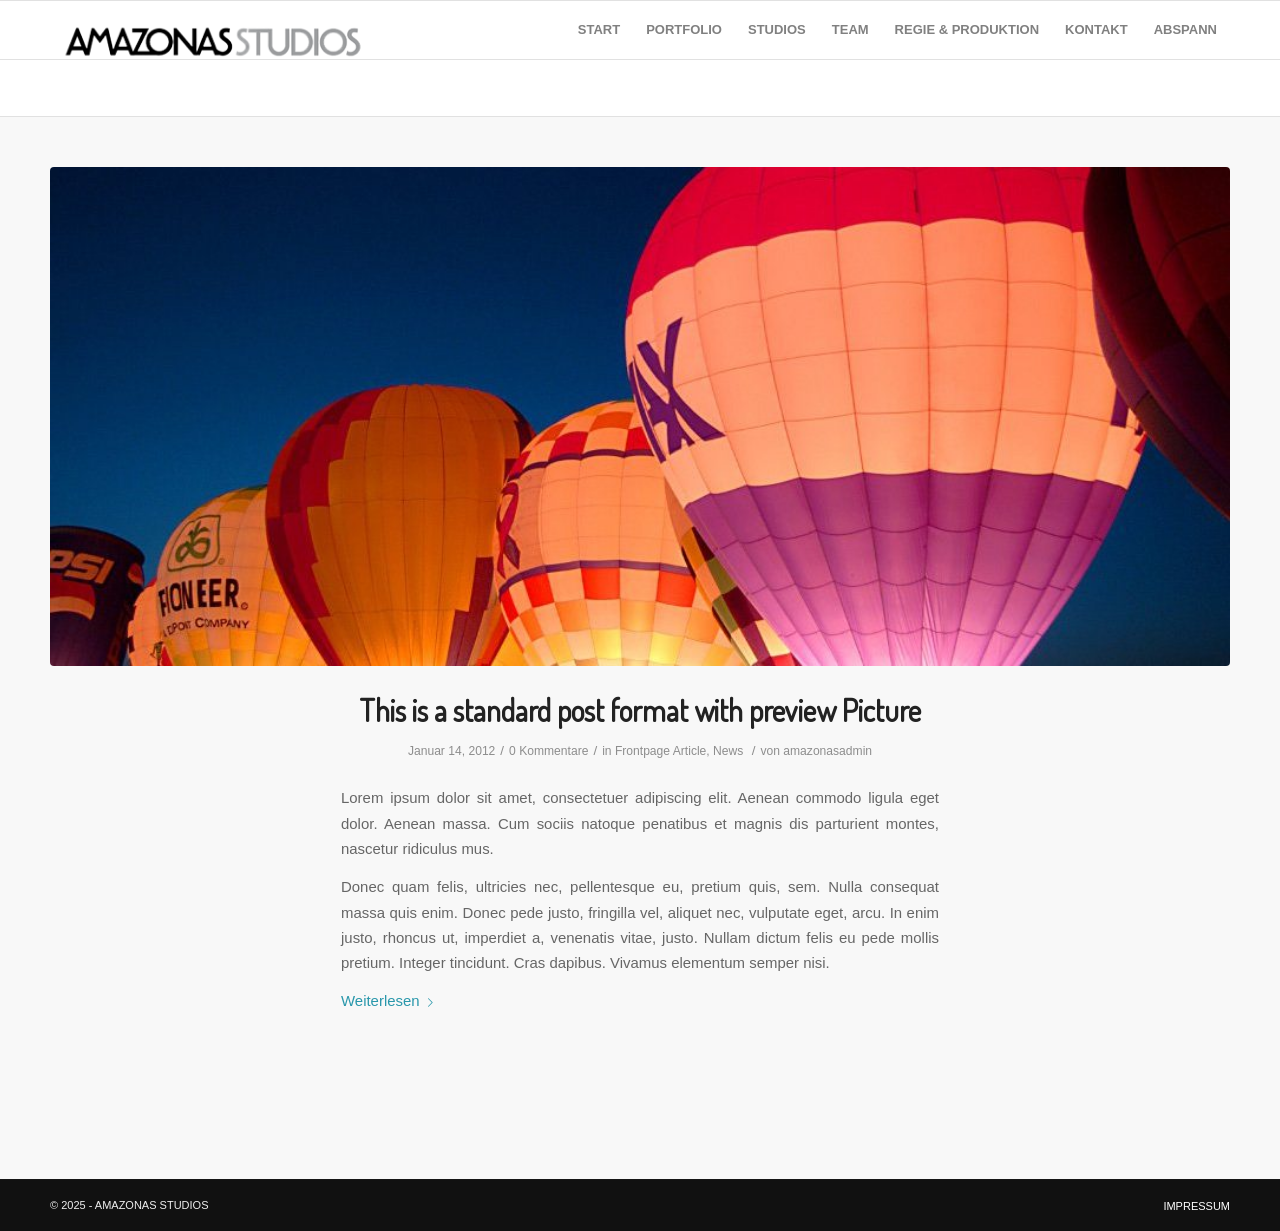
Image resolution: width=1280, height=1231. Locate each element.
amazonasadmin (827, 751)
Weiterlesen (391, 1000)
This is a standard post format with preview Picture (640, 710)
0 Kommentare (548, 751)
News (728, 751)
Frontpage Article (660, 751)
